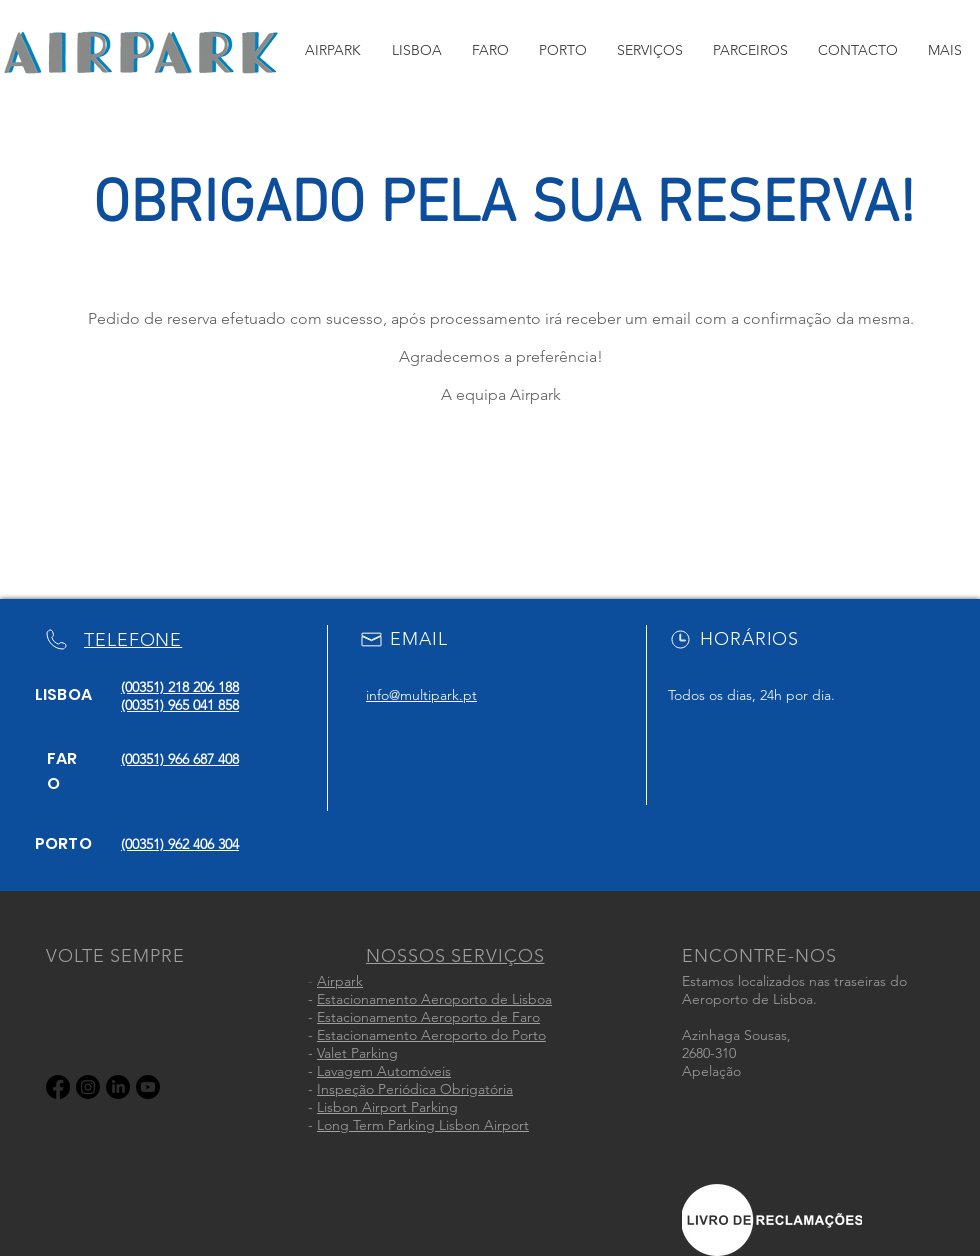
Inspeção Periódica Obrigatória (415, 1089)
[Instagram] (88, 1087)
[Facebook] (58, 1087)
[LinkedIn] (118, 1087)
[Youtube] (148, 1087)
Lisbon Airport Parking (387, 1107)
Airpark (340, 981)
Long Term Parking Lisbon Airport (423, 1125)
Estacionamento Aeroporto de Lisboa (434, 999)
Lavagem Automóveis (384, 1071)
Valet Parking (357, 1053)
